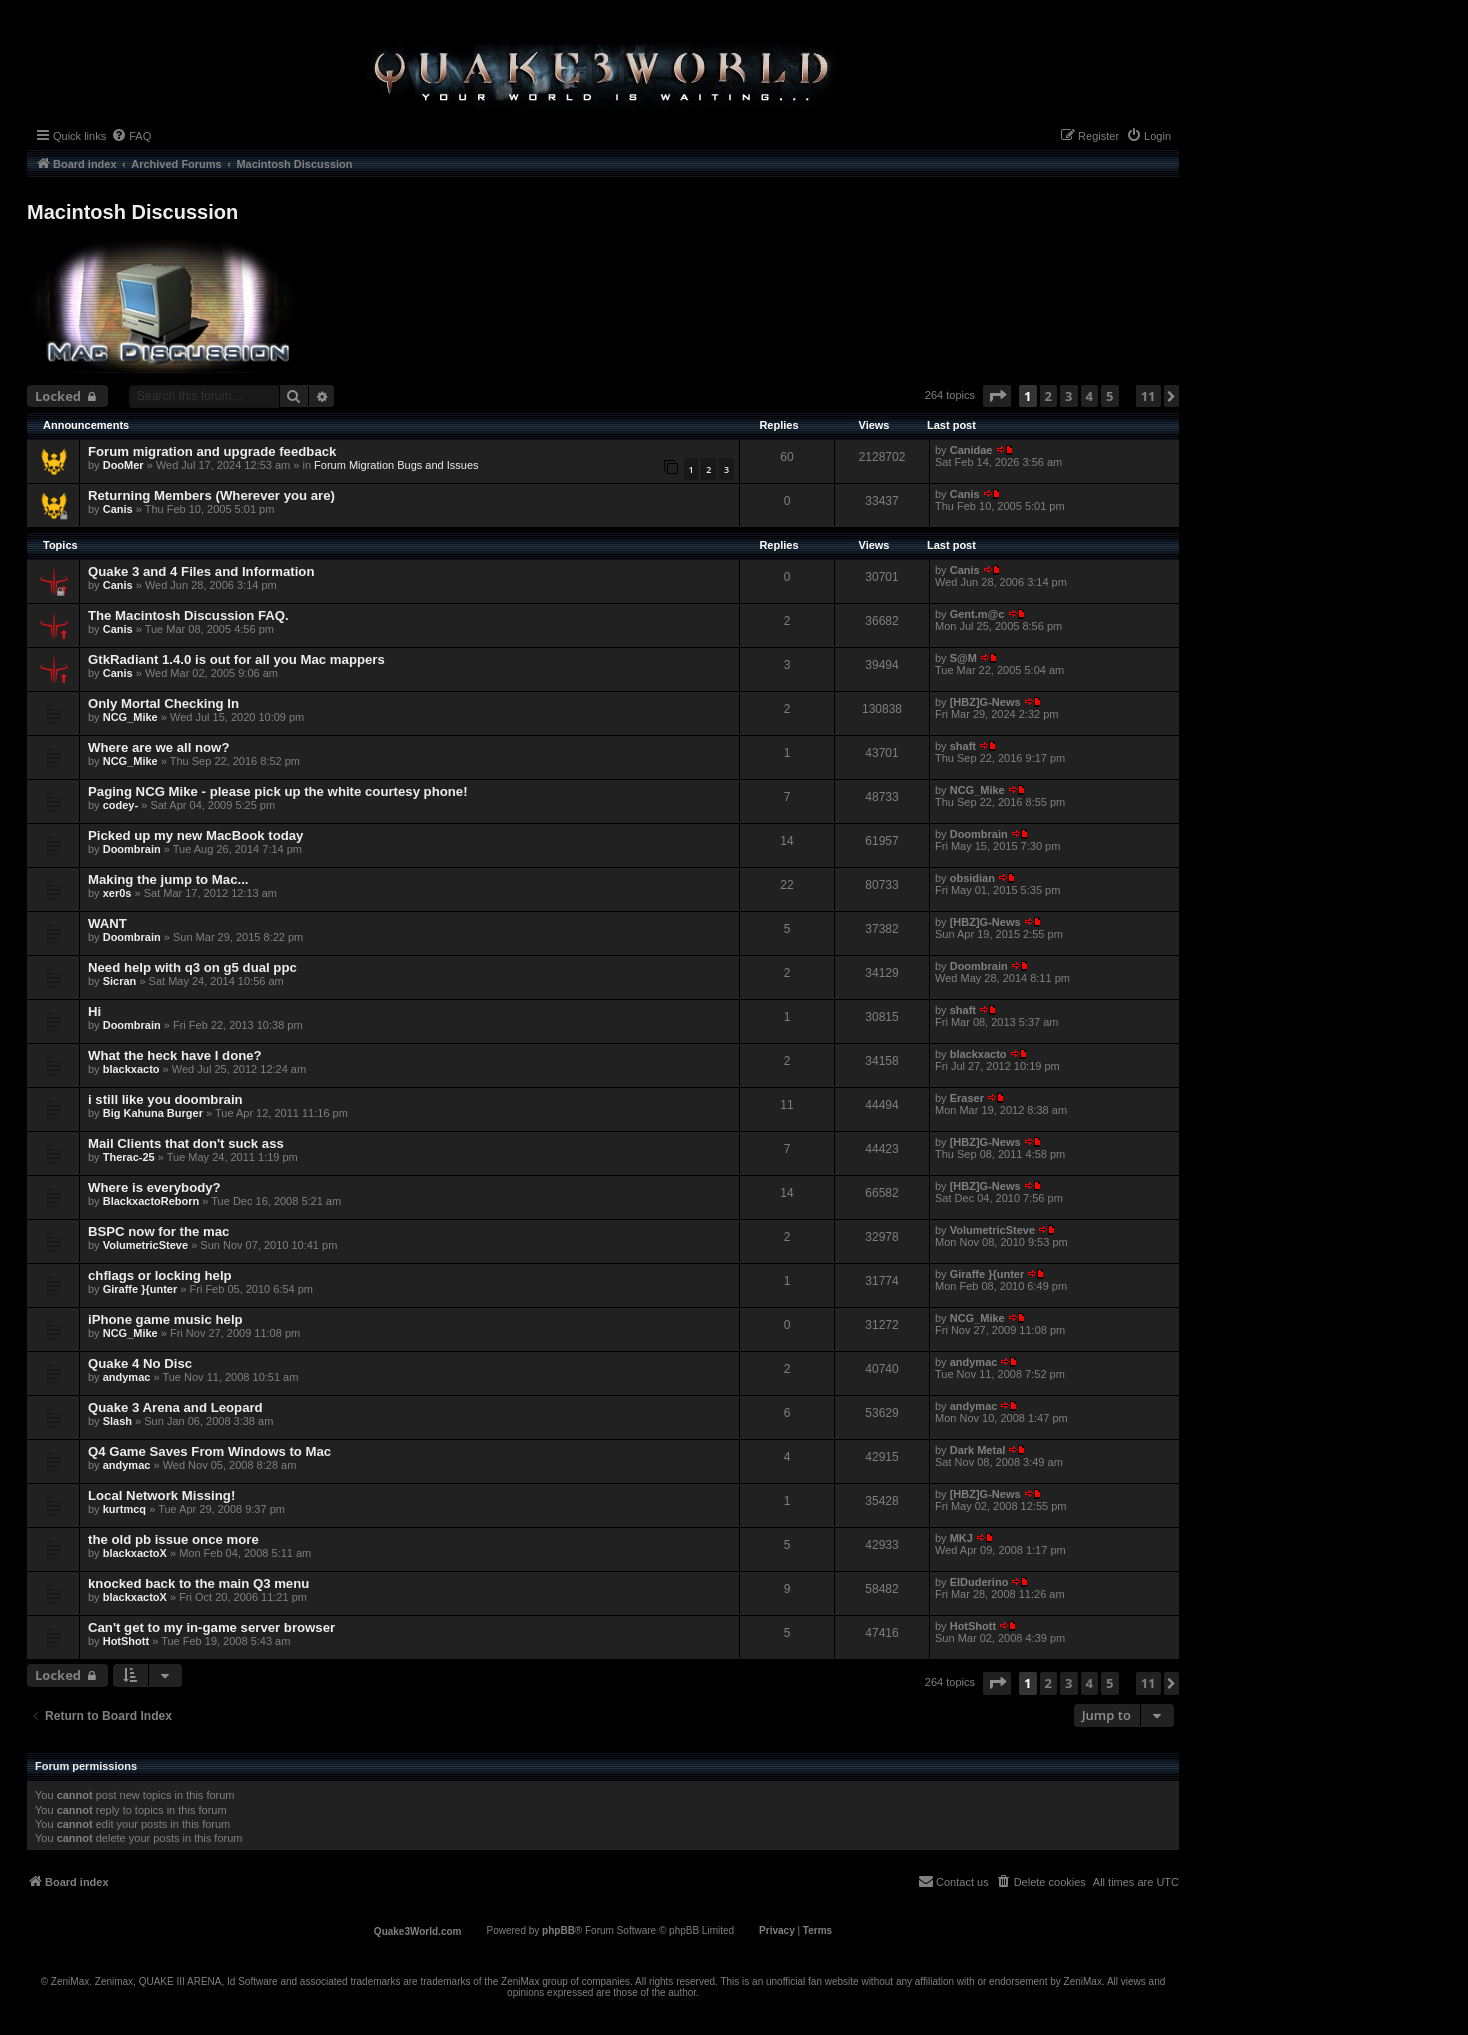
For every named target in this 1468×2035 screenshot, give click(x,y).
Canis (118, 509)
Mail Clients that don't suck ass (186, 1143)
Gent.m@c (977, 614)
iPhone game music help (165, 1319)
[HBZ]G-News (985, 702)
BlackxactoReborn (151, 1201)
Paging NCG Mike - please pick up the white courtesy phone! (278, 791)
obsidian (972, 878)
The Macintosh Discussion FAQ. (188, 615)
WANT (107, 923)
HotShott (126, 1641)
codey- (120, 805)
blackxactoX (135, 1553)
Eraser (967, 1098)
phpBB (558, 1930)
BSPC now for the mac (158, 1231)
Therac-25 (129, 1157)
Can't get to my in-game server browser (211, 1627)
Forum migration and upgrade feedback (212, 451)
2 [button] (1048, 396)
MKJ (961, 1538)
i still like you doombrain (165, 1099)
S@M (963, 658)
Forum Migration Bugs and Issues (396, 465)
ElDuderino (979, 1582)
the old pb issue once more (173, 1539)
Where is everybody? (154, 1187)
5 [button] (1109, 396)
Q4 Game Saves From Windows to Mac (209, 1451)
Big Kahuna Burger (153, 1113)
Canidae (971, 450)
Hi (94, 1011)
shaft (963, 746)
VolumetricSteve (145, 1245)
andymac (127, 1377)
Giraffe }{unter (140, 1289)
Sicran (120, 981)
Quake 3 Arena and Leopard (175, 1407)
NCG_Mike (130, 717)
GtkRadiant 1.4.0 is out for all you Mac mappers (236, 659)
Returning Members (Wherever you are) (211, 495)
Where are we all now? (158, 747)
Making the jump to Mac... (168, 879)
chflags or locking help (160, 1275)
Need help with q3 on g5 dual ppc (192, 967)
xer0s (117, 893)
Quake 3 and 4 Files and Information (201, 571)
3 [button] (1068, 396)
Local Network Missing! (161, 1495)
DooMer (123, 465)
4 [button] (1089, 396)
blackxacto (131, 1069)
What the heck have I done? (175, 1055)
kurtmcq (124, 1509)
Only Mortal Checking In (163, 703)
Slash (117, 1421)
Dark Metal (978, 1450)
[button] (997, 396)
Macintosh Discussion (132, 212)
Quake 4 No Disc (140, 1363)
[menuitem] (131, 136)
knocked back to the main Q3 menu (198, 1583)
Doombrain (132, 849)
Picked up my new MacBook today (195, 835)
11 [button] (1148, 396)
